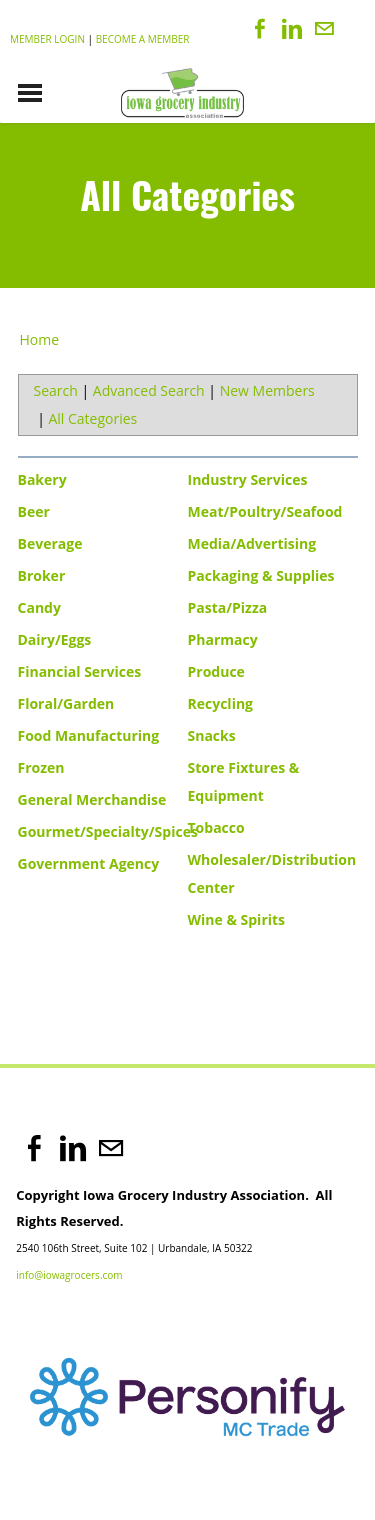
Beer (34, 511)
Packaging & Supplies (261, 575)
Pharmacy (223, 639)
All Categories (92, 418)
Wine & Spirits (237, 919)
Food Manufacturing (89, 735)
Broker (42, 575)
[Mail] (324, 29)
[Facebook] (260, 29)
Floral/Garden (66, 703)
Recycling (221, 703)
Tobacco (216, 827)
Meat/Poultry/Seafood (265, 511)
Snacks (212, 735)
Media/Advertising (252, 543)
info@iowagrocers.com (69, 1275)
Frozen (41, 767)
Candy (39, 607)
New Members (267, 390)
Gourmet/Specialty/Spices (108, 831)
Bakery (42, 479)
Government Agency (89, 863)
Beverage (50, 543)
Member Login (47, 39)
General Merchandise (92, 799)
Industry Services (248, 479)
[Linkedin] (292, 29)
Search (56, 390)
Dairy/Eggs (55, 639)
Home (40, 339)
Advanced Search (149, 390)
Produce (216, 671)
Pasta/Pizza (228, 607)
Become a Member (143, 39)
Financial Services (80, 671)
